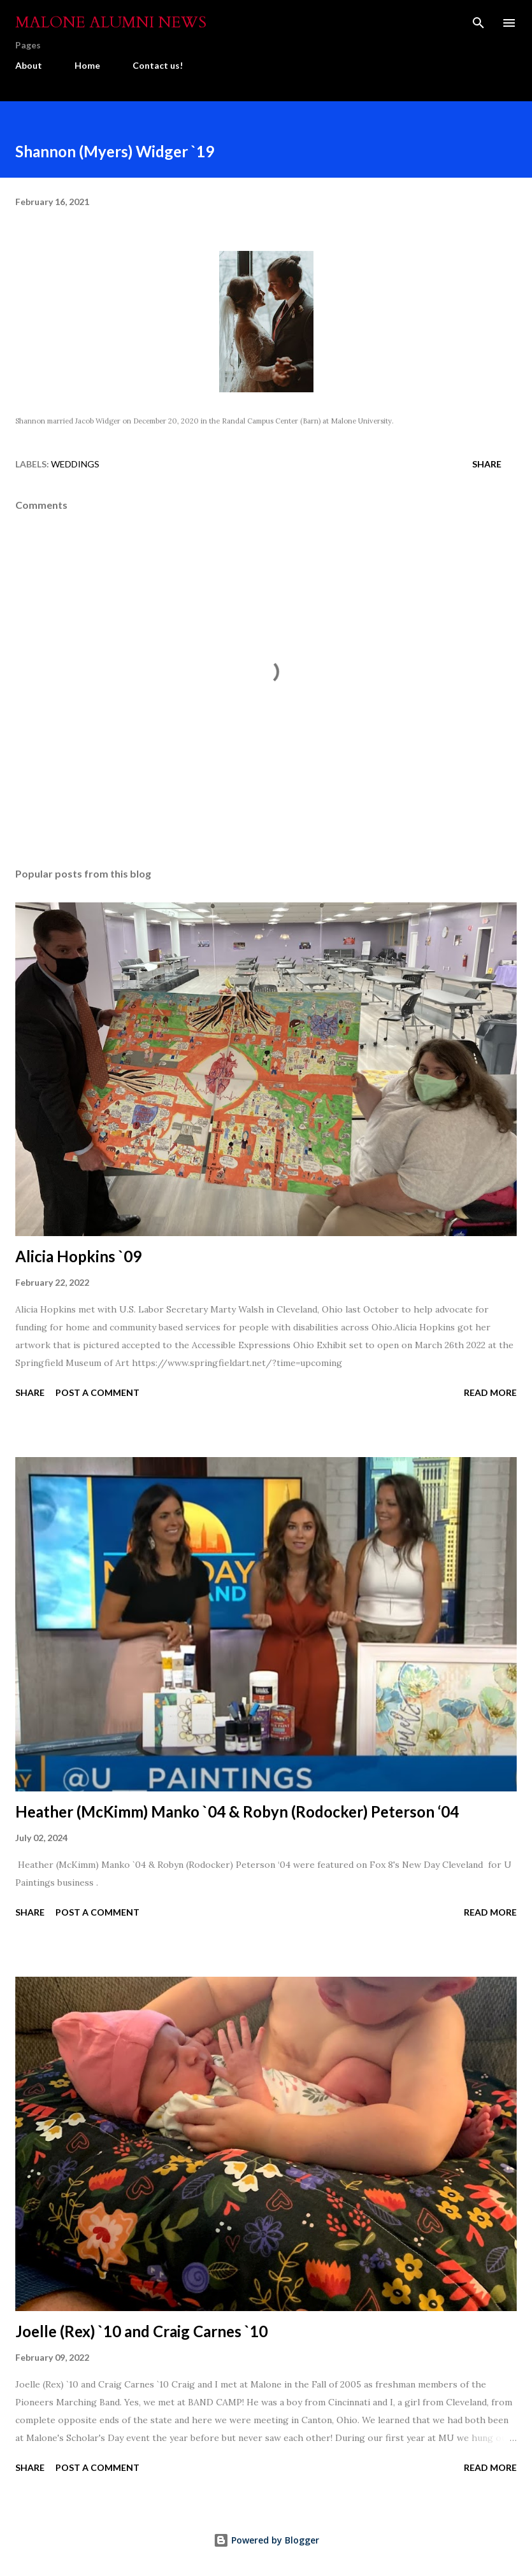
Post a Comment (97, 1392)
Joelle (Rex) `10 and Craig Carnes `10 (141, 2331)
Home (87, 65)
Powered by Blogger (266, 2540)
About (28, 65)
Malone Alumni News (110, 22)
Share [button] (486, 464)
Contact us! (158, 65)
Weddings (75, 464)
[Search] (478, 23)
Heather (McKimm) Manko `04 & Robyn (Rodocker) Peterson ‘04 (237, 1811)
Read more (490, 1392)
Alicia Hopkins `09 (78, 1256)
